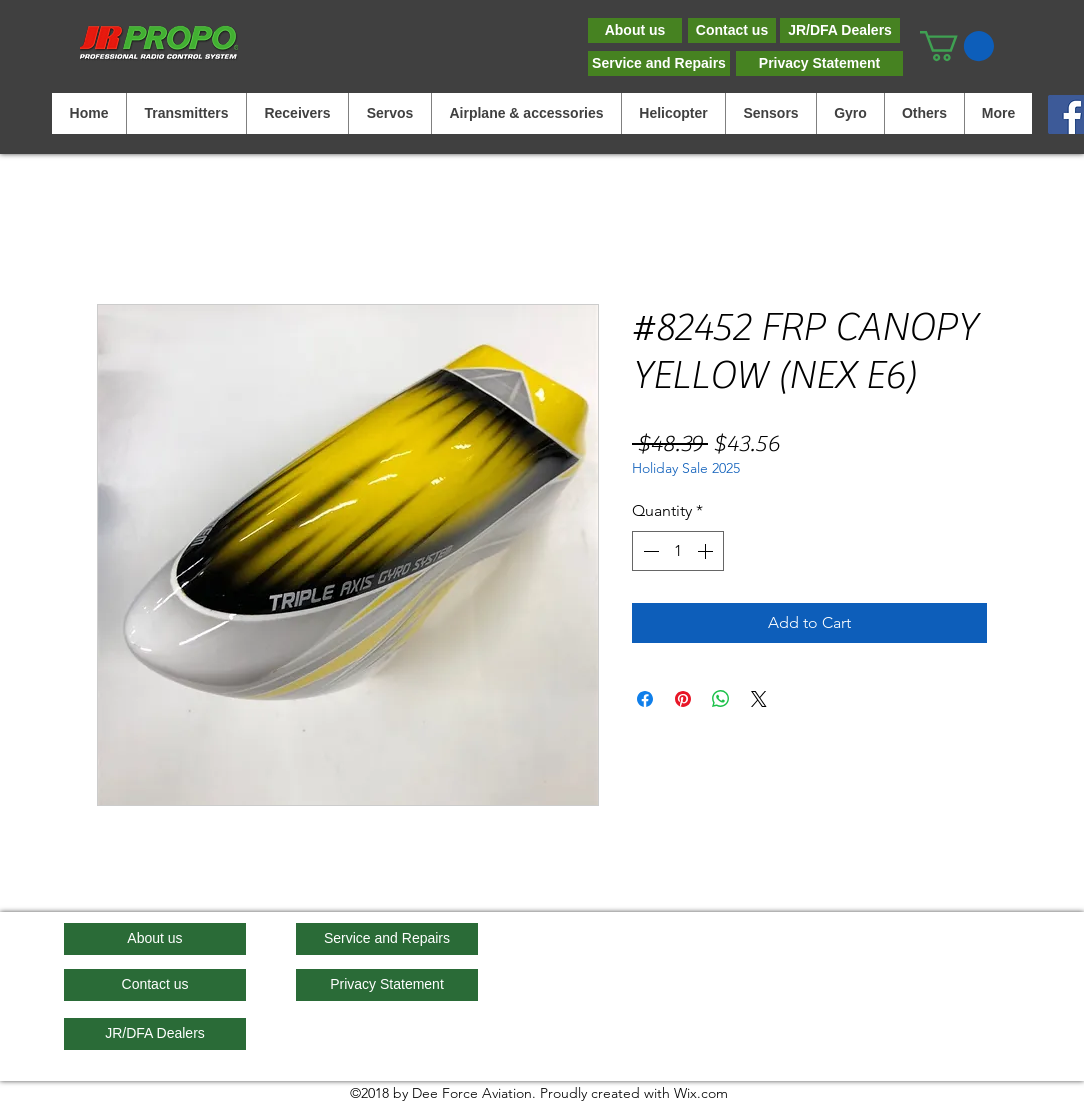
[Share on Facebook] (645, 699)
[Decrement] (649, 551)
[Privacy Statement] (819, 63)
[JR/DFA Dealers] (840, 30)
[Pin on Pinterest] (683, 699)
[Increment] (707, 551)
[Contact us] (732, 30)
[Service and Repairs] (659, 63)
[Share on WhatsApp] (721, 699)
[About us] (635, 30)
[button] (957, 46)
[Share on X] (759, 699)
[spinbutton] (678, 551)
